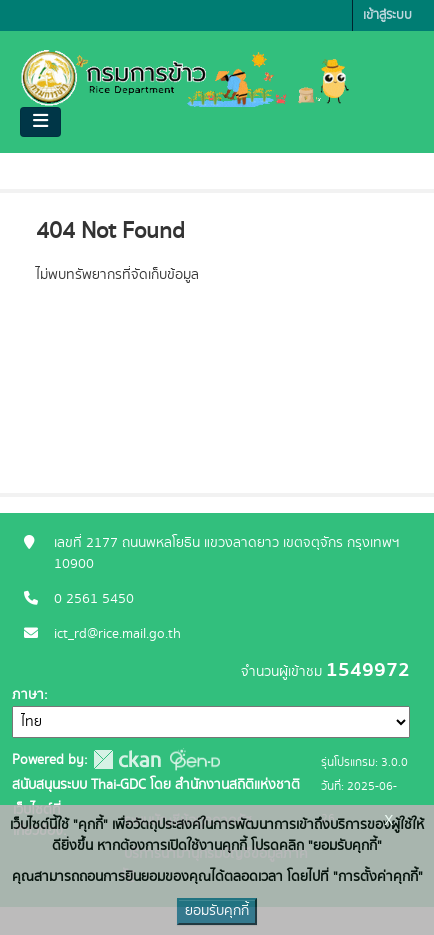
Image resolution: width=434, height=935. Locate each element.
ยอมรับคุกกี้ (217, 911)
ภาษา (28, 695)
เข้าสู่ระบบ (387, 15)
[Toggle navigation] (40, 122)
